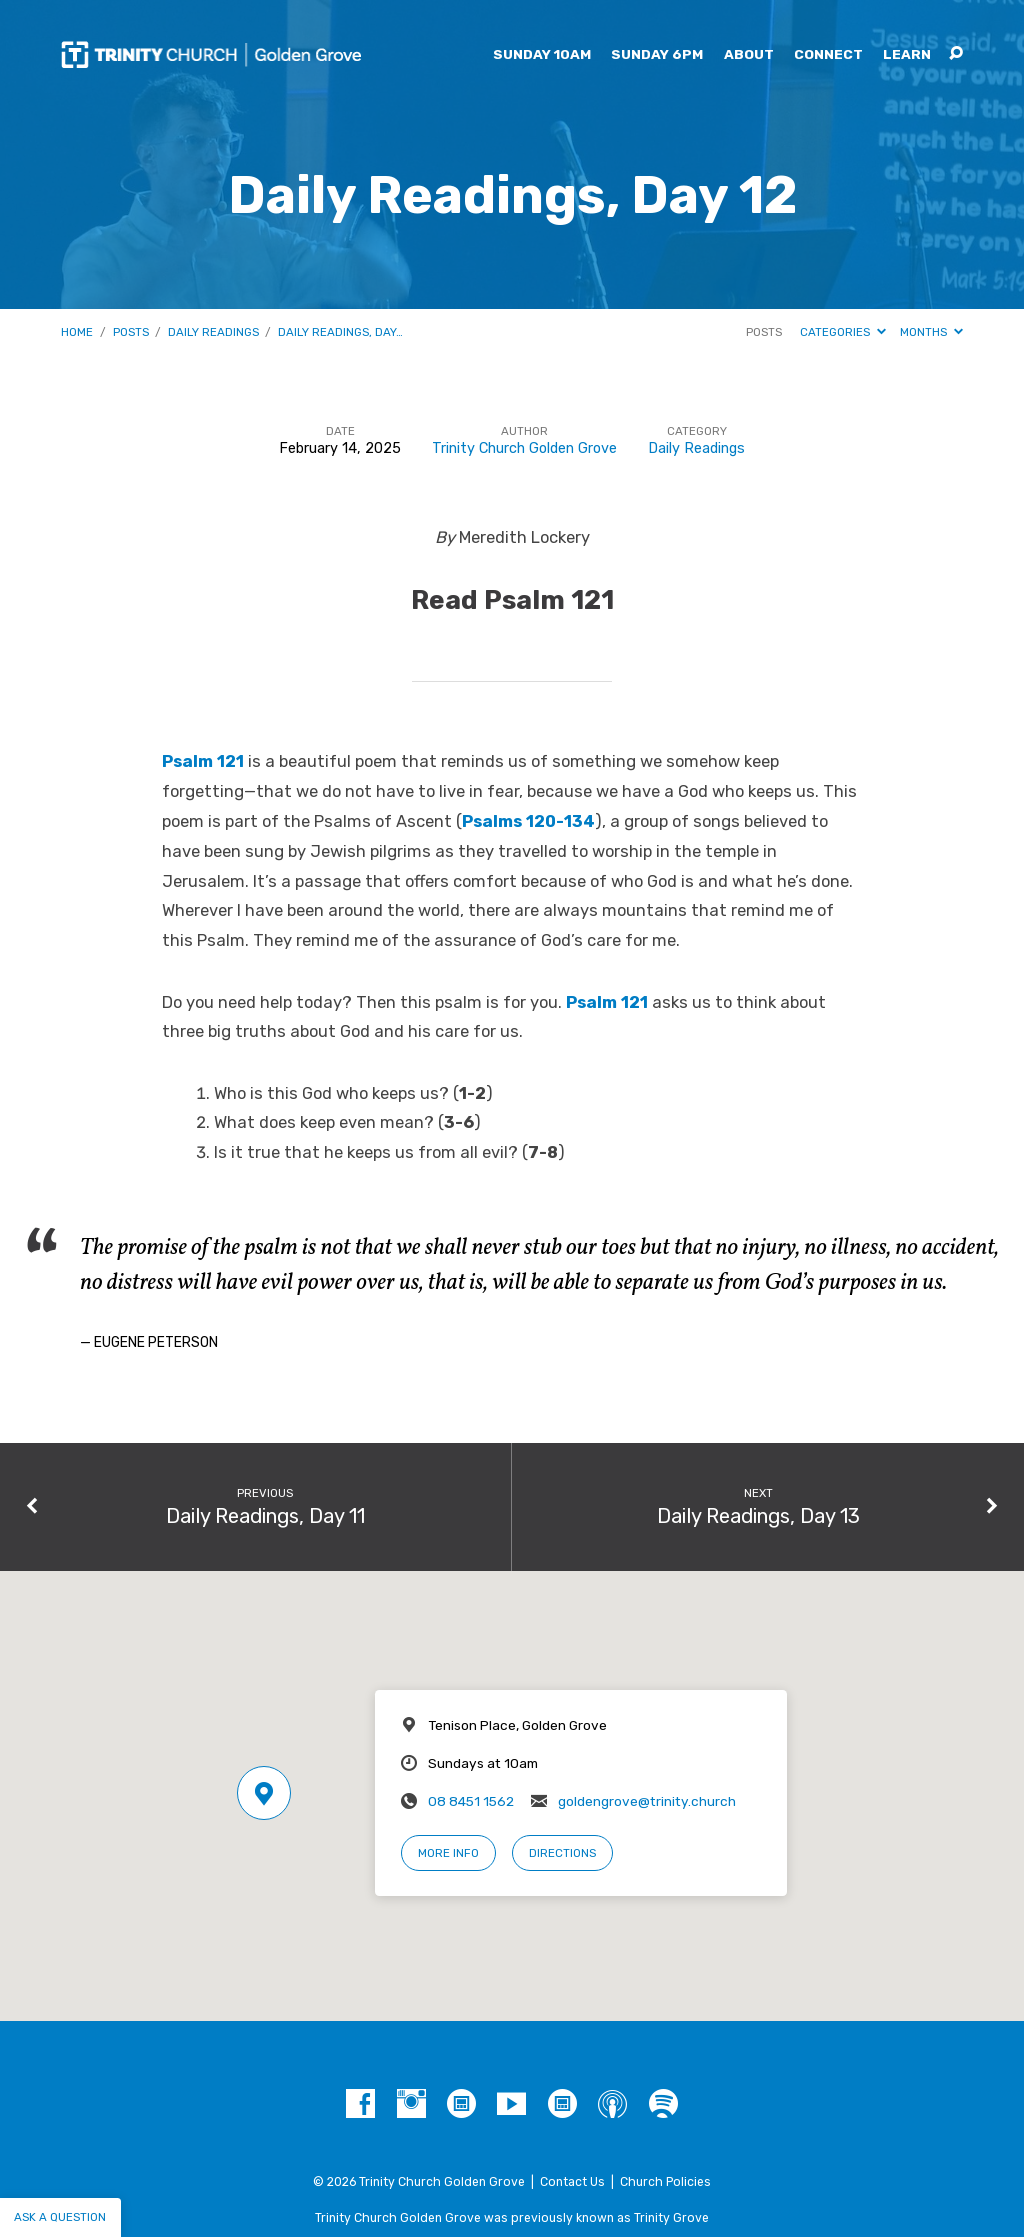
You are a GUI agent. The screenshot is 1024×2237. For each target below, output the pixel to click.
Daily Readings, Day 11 (265, 1516)
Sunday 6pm (657, 55)
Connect (828, 55)
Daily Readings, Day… (340, 332)
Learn (907, 55)
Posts (131, 332)
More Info (448, 1853)
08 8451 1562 (471, 1801)
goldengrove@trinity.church (647, 1801)
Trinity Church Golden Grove (524, 448)
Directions (562, 1853)
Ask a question (60, 2217)
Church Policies (665, 2182)
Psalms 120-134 (528, 821)
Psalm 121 (203, 761)
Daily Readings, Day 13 (758, 1516)
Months (931, 332)
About (749, 55)
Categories (843, 332)
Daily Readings (213, 332)
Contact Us (572, 2182)
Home (77, 332)
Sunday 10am (542, 55)
